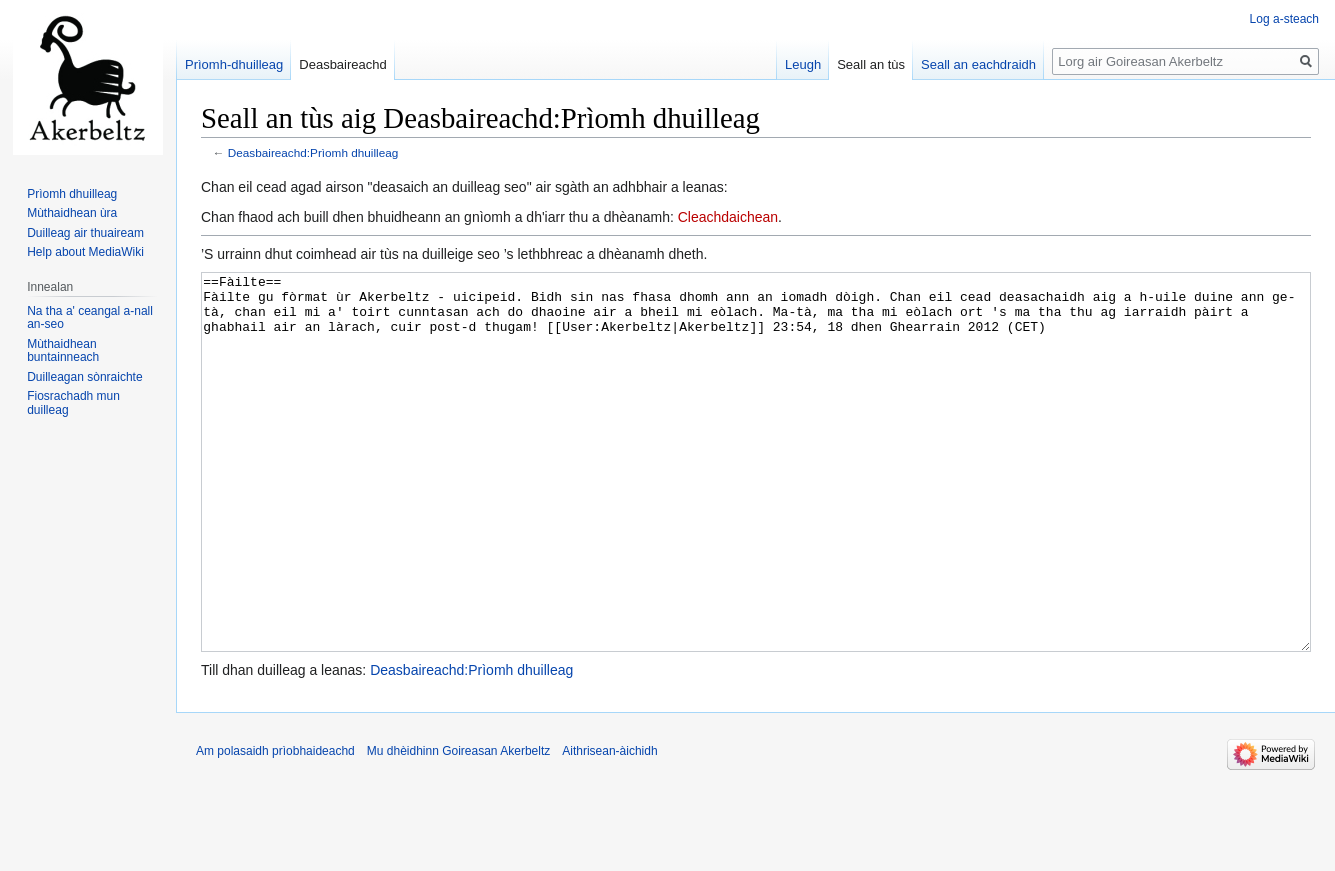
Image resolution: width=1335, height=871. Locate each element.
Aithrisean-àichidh (609, 826)
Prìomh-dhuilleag (234, 64)
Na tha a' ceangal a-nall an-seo (90, 318)
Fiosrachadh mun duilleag (73, 403)
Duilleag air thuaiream (85, 233)
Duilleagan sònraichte (84, 377)
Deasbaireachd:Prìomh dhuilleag (313, 152)
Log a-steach (1284, 19)
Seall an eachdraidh (978, 64)
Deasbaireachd (342, 64)
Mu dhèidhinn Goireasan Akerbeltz (458, 826)
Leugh (803, 64)
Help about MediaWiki (85, 252)
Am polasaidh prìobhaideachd (275, 826)
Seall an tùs (871, 64)
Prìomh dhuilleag (72, 194)
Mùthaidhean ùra (72, 213)
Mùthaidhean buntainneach (63, 351)
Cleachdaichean (728, 217)
